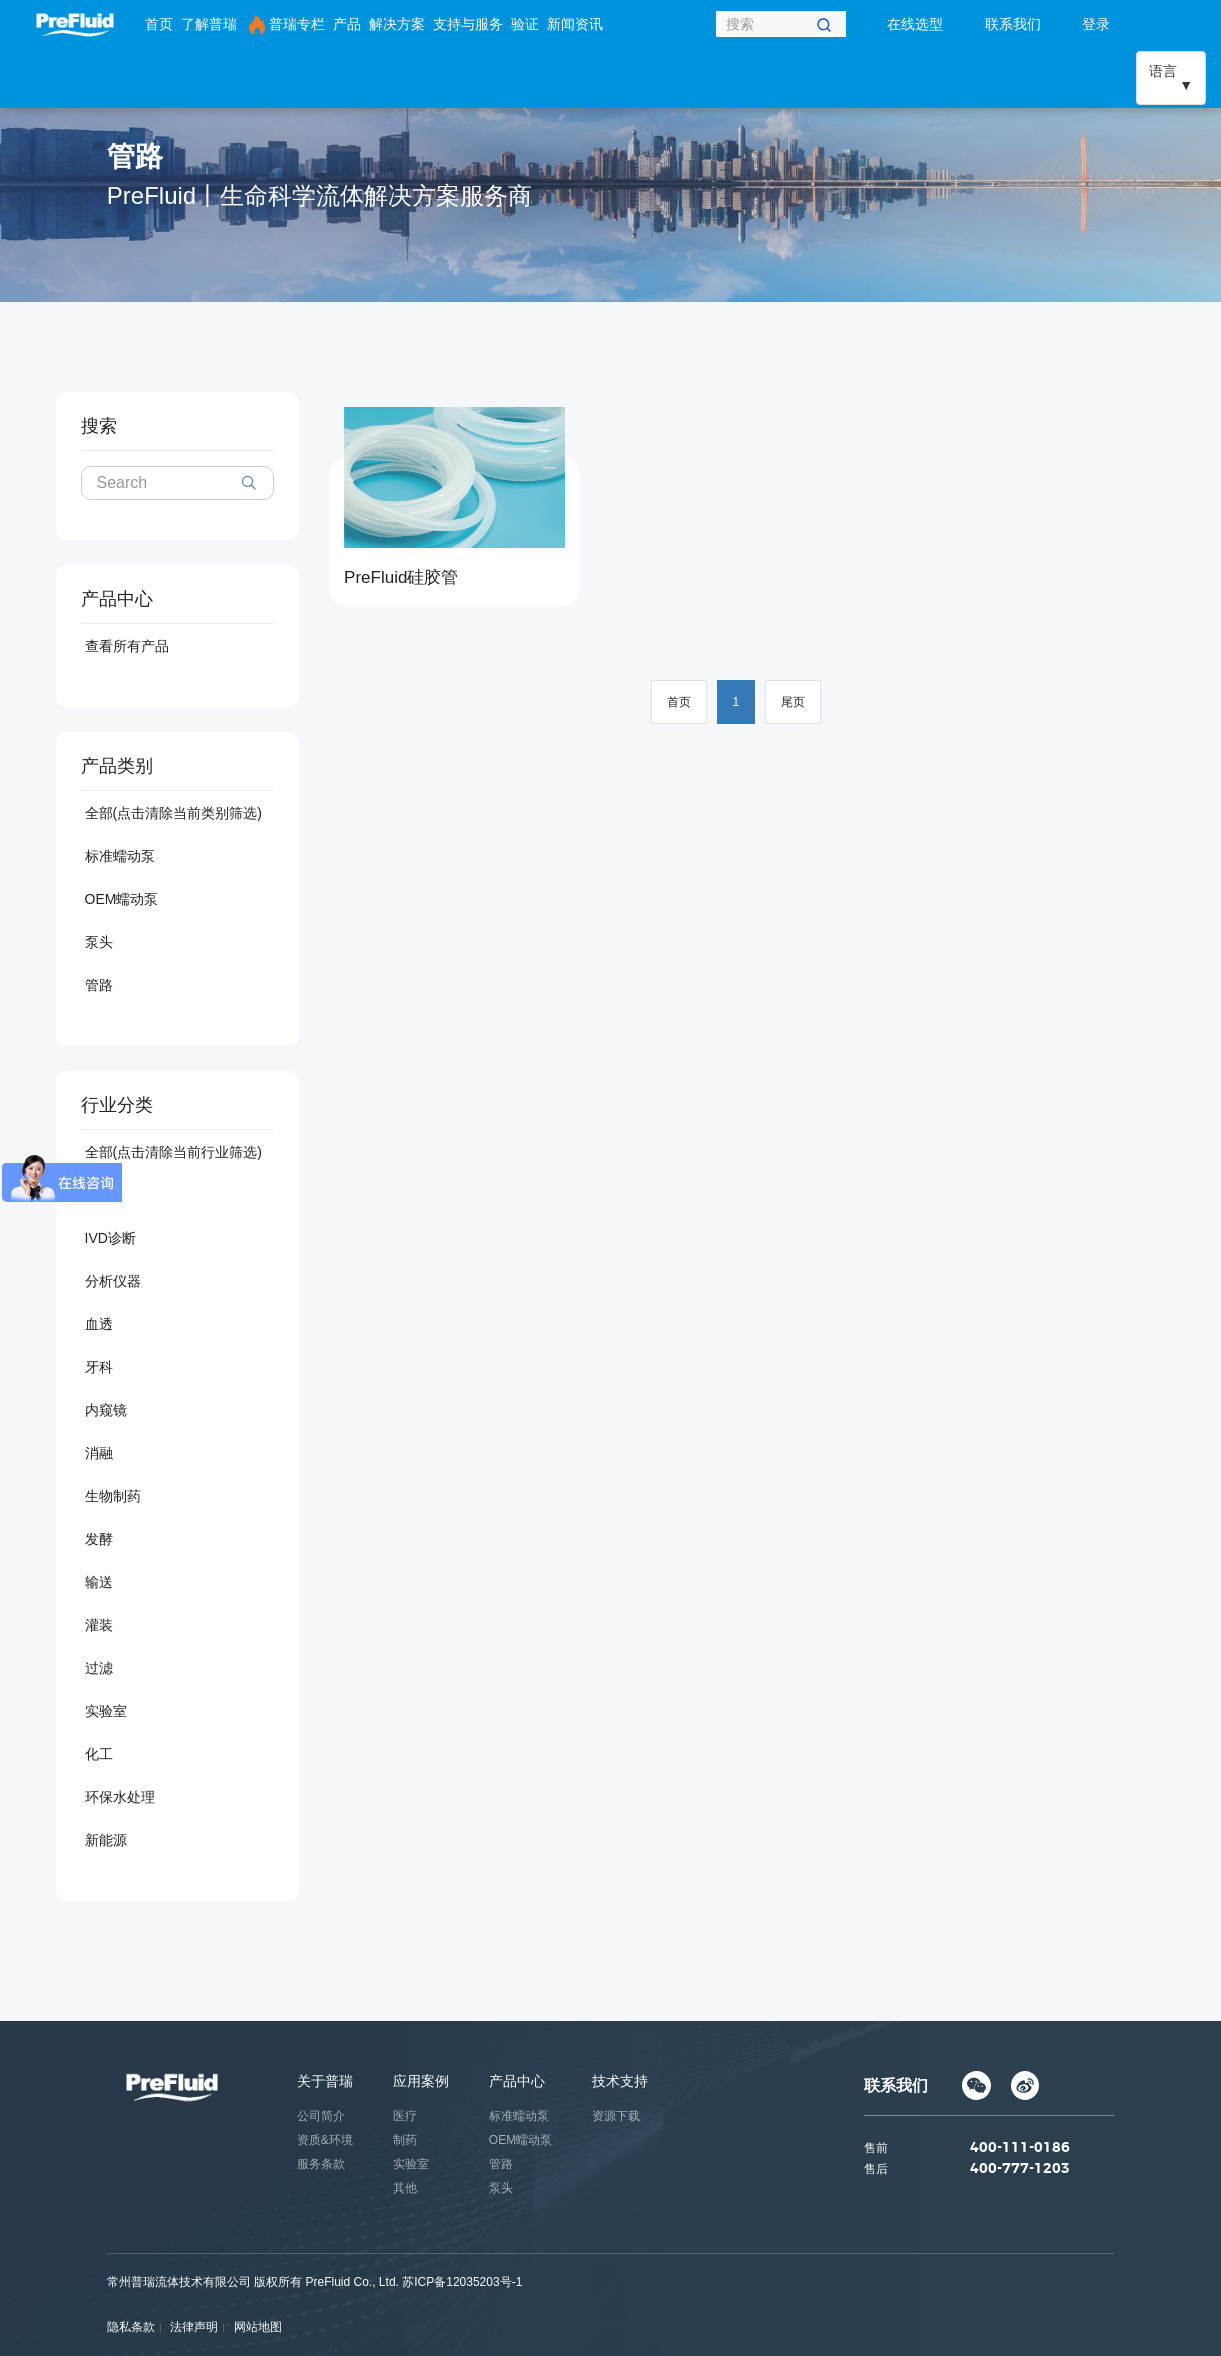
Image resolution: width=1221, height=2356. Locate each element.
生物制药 (113, 1496)
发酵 (99, 1539)
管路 (99, 985)
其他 (405, 2188)
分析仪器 (113, 1281)
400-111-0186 (1020, 2149)
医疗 (405, 2116)
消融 (99, 1453)
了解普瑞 (209, 24)
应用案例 (421, 2081)
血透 (99, 1324)
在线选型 (915, 24)
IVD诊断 (110, 1238)
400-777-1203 (1020, 2170)
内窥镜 (106, 1410)
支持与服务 (468, 24)
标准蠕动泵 (120, 856)
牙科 (99, 1367)
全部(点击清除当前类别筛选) (173, 813)
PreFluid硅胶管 (401, 577)
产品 (347, 24)
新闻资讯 (575, 24)
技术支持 (620, 2081)
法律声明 (194, 2327)
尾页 (793, 702)
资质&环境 (325, 2140)
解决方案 (397, 24)
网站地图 (258, 2327)
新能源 (106, 1840)
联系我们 (1013, 24)
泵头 (99, 942)
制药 (405, 2140)
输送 (99, 1582)
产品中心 (517, 2081)
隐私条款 (131, 2327)
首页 (159, 24)
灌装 (99, 1625)
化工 (99, 1754)
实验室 (106, 1711)
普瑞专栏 (285, 25)
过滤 (99, 1668)
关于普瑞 (325, 2081)
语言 (1163, 71)
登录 (1096, 24)
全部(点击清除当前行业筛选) (173, 1152)
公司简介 (321, 2116)
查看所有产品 (127, 646)
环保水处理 (120, 1797)
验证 (525, 24)
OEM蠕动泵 (122, 899)
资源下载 (616, 2116)
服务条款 (321, 2164)
